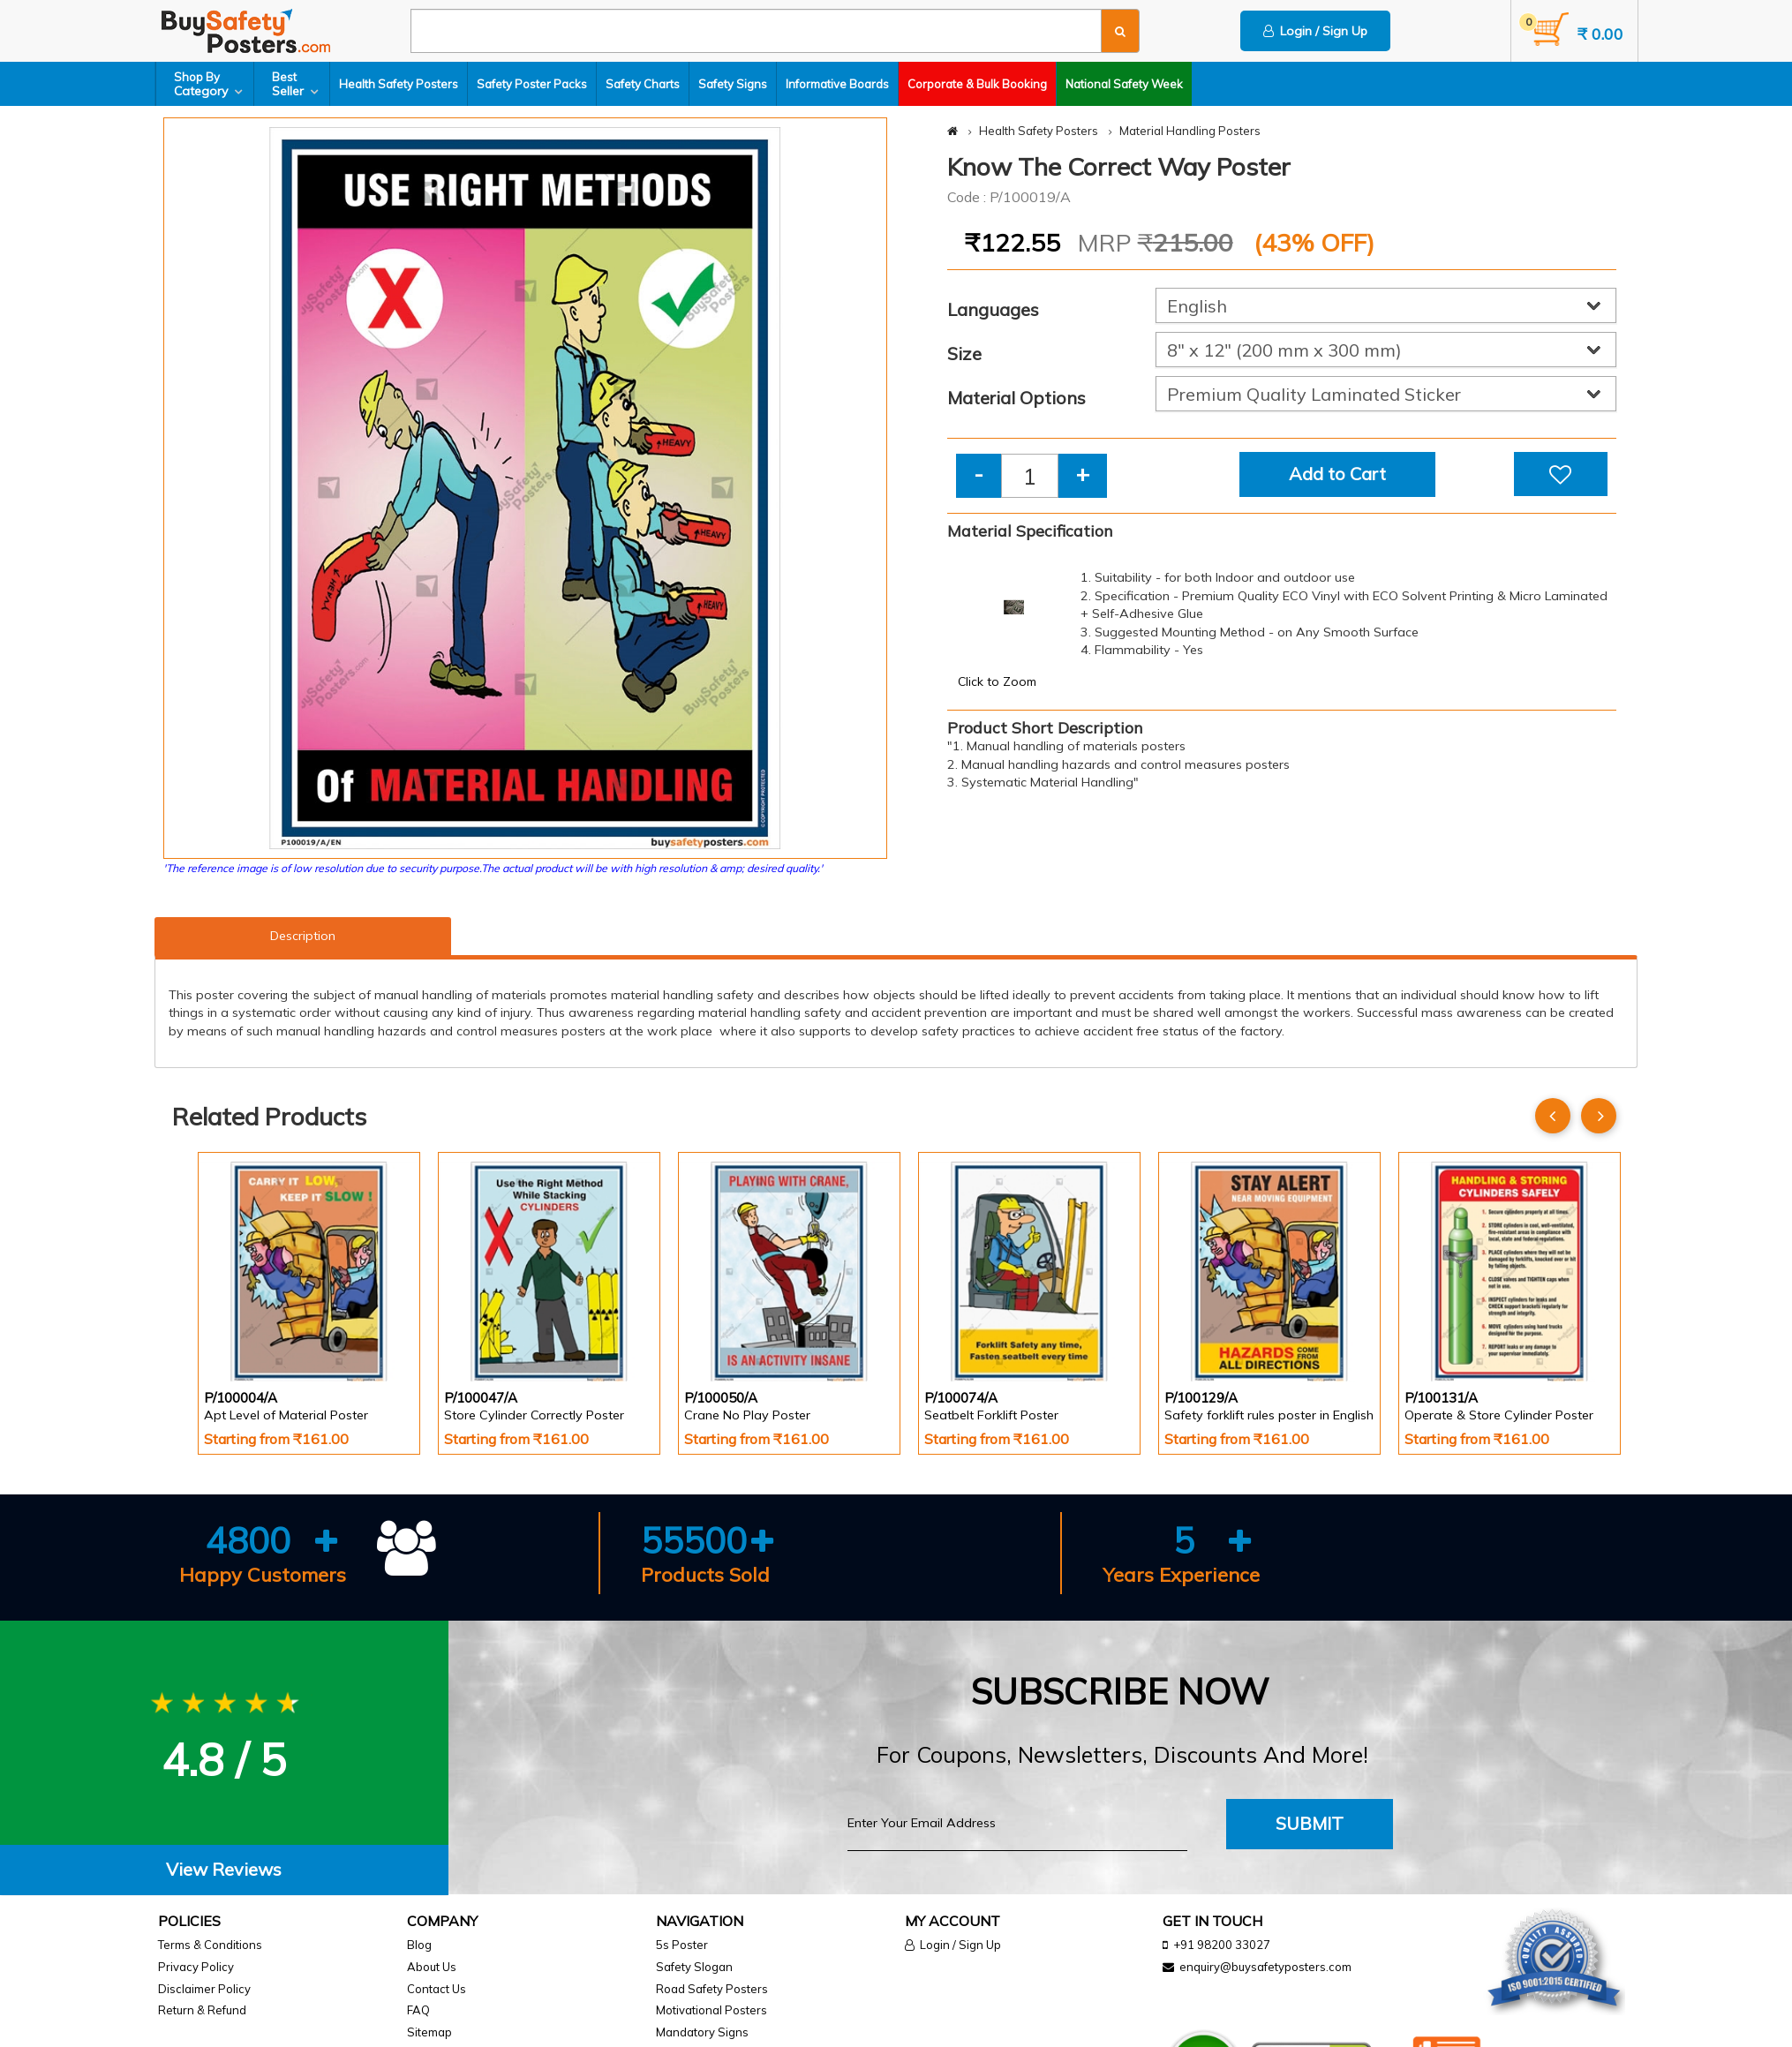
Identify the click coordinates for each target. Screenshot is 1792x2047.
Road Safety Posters (712, 1989)
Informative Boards (837, 84)
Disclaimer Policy (204, 1989)
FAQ (418, 2010)
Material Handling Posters (1190, 131)
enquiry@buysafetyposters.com (1265, 1967)
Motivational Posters (711, 2010)
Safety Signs (732, 84)
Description (302, 936)
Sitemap (429, 2032)
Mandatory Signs (702, 2032)
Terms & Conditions (210, 1945)
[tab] (224, 1870)
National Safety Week (1124, 84)
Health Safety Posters (398, 84)
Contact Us (436, 1989)
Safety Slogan (694, 1967)
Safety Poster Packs (532, 84)
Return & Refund (202, 2010)
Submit (1310, 1823)
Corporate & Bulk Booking (977, 84)
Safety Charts (643, 84)
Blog (419, 1945)
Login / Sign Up (1315, 31)
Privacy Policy (196, 1967)
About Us (431, 1967)
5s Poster (682, 1945)
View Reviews (224, 1869)
